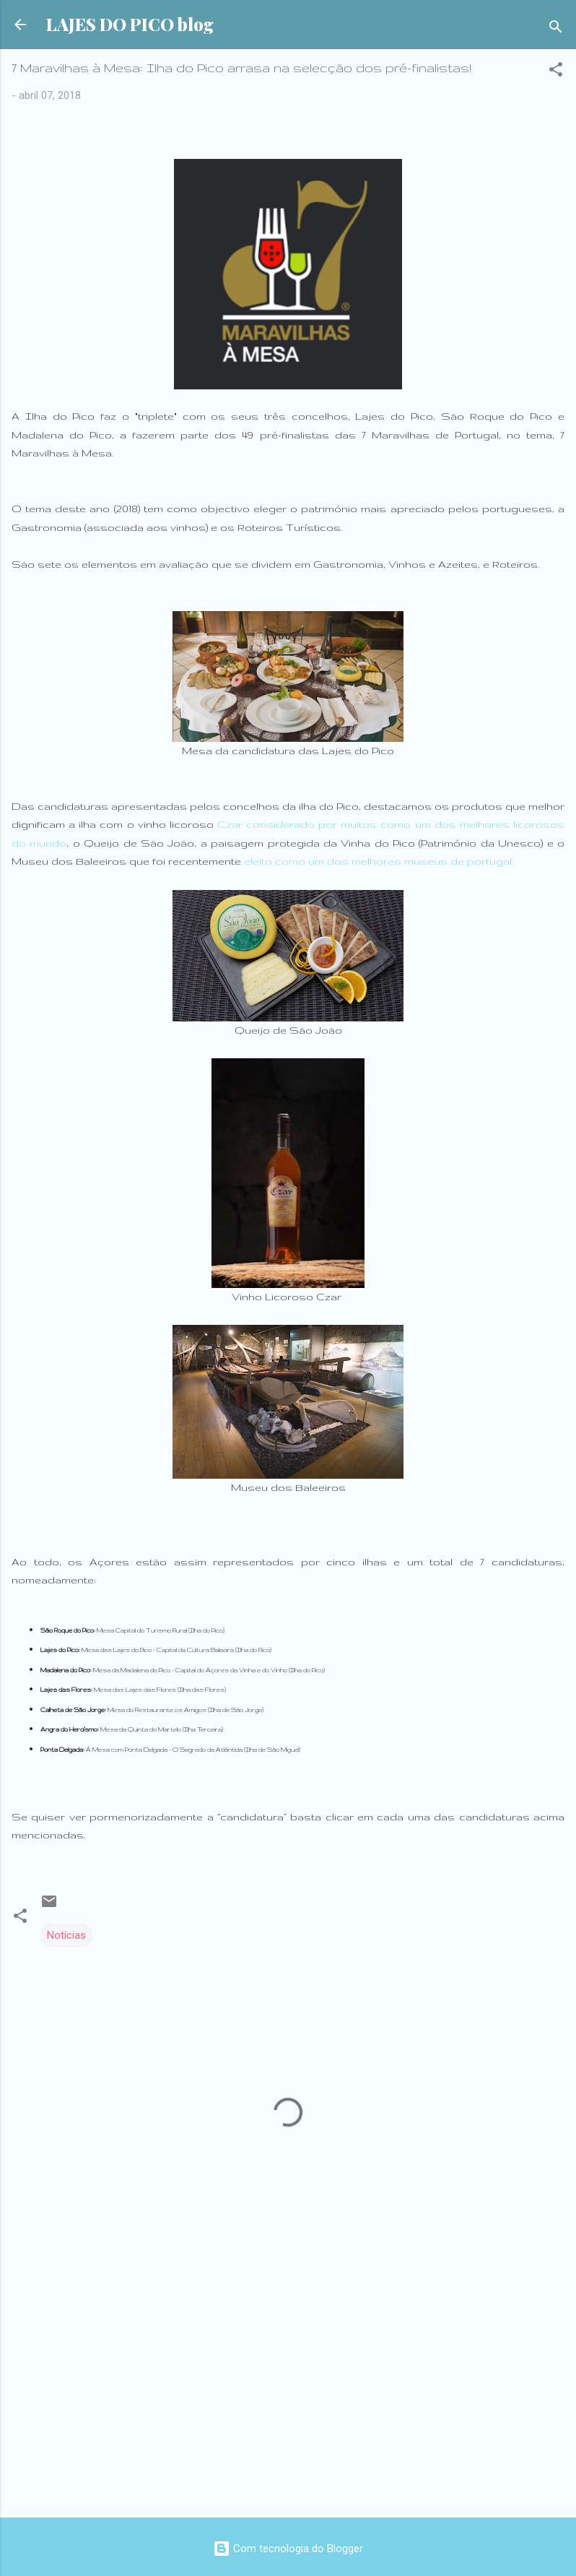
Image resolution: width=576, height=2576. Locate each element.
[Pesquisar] (555, 29)
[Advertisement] (288, 2393)
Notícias (66, 1935)
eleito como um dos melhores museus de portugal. (378, 861)
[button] (555, 72)
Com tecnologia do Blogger (288, 2548)
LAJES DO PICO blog (130, 24)
